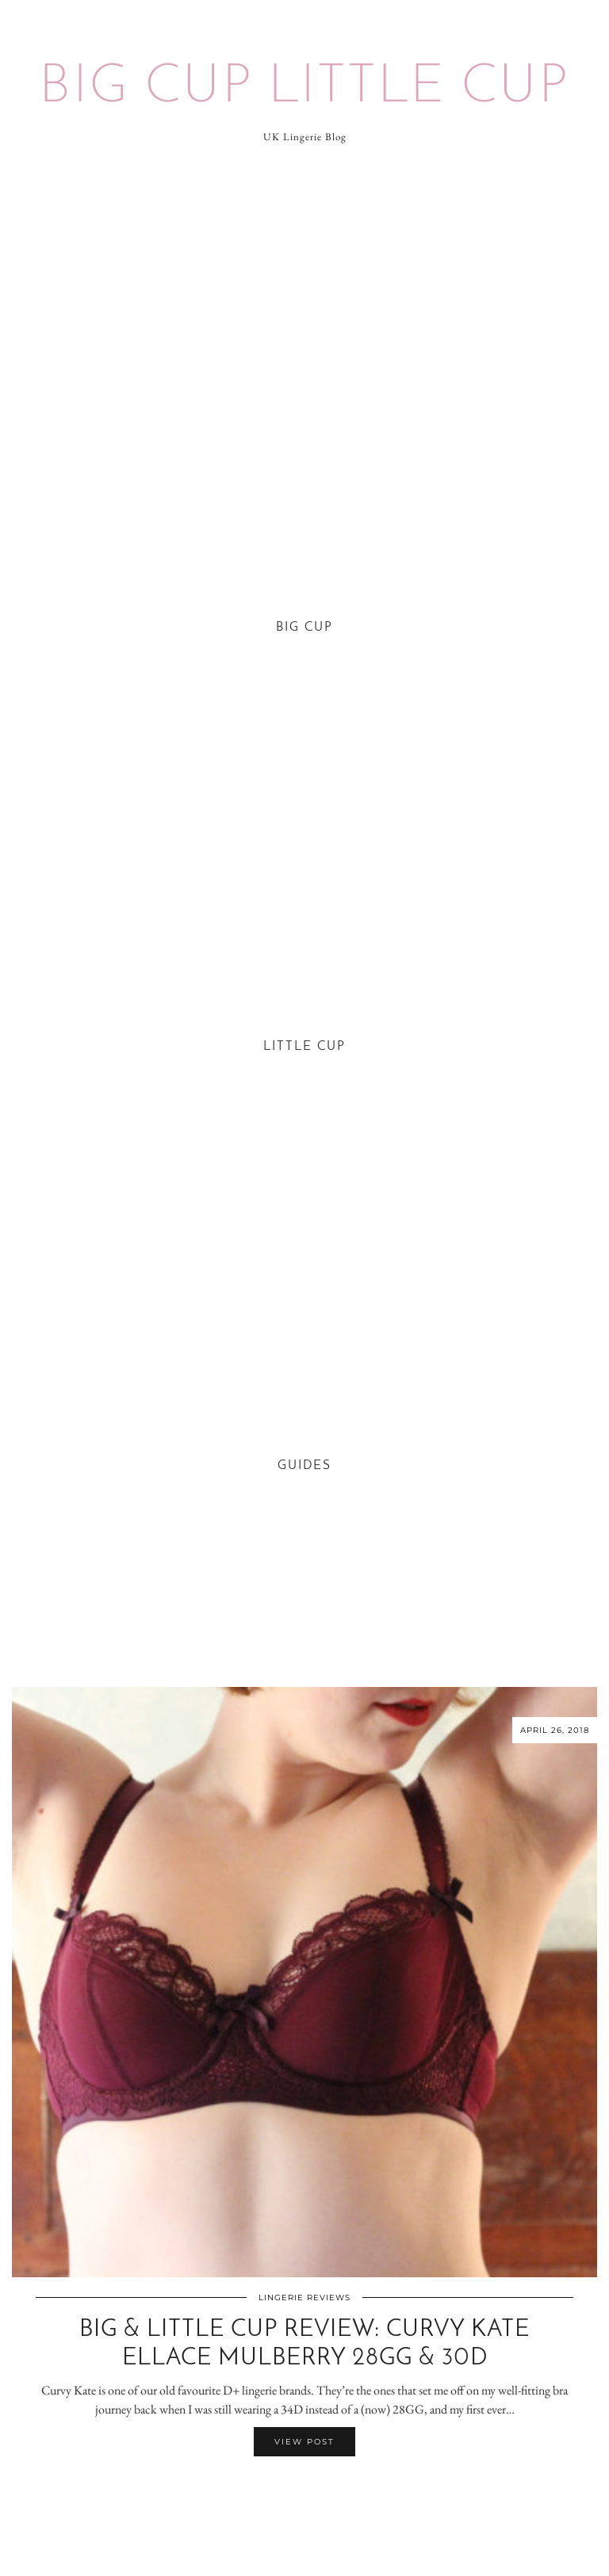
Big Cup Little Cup (304, 87)
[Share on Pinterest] (312, 2487)
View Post (304, 2442)
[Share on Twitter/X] (304, 2487)
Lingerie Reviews (304, 2297)
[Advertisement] (304, 287)
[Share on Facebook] (297, 2487)
